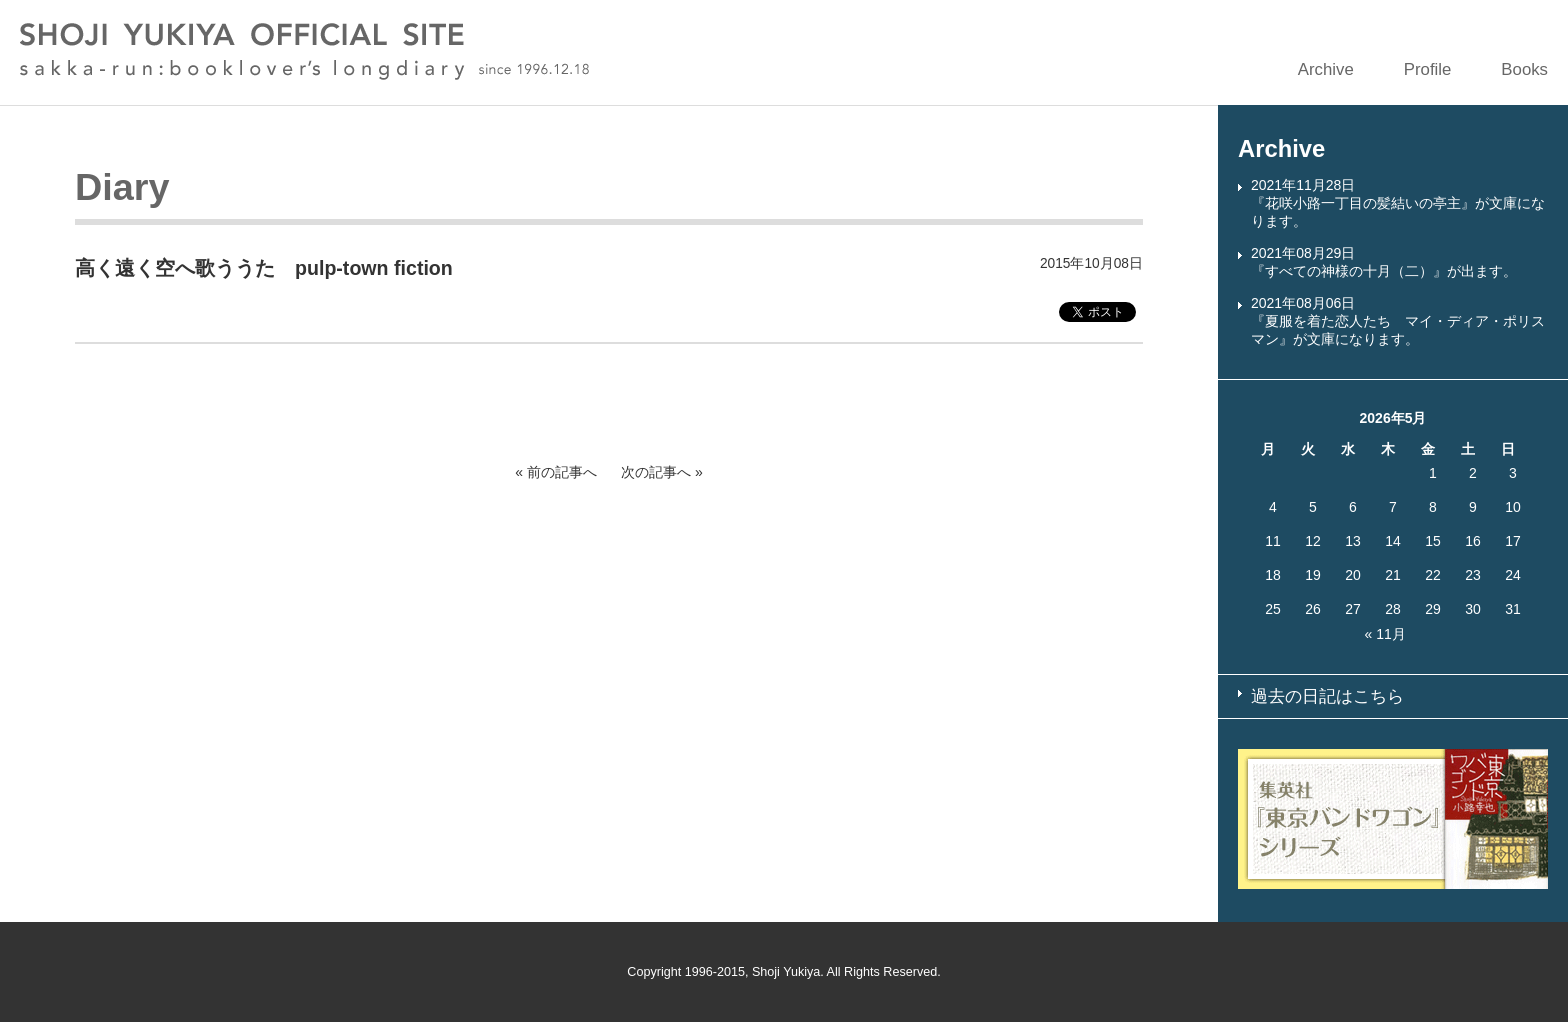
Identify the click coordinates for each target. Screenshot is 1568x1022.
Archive (1326, 69)
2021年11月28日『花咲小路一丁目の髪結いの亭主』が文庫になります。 (1398, 203)
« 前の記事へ (556, 472)
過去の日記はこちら (1327, 696)
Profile (1428, 69)
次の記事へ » (662, 472)
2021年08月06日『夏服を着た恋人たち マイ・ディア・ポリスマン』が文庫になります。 (1398, 321)
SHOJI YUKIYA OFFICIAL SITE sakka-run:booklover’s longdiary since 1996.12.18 (304, 51)
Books (1524, 69)
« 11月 (1385, 634)
